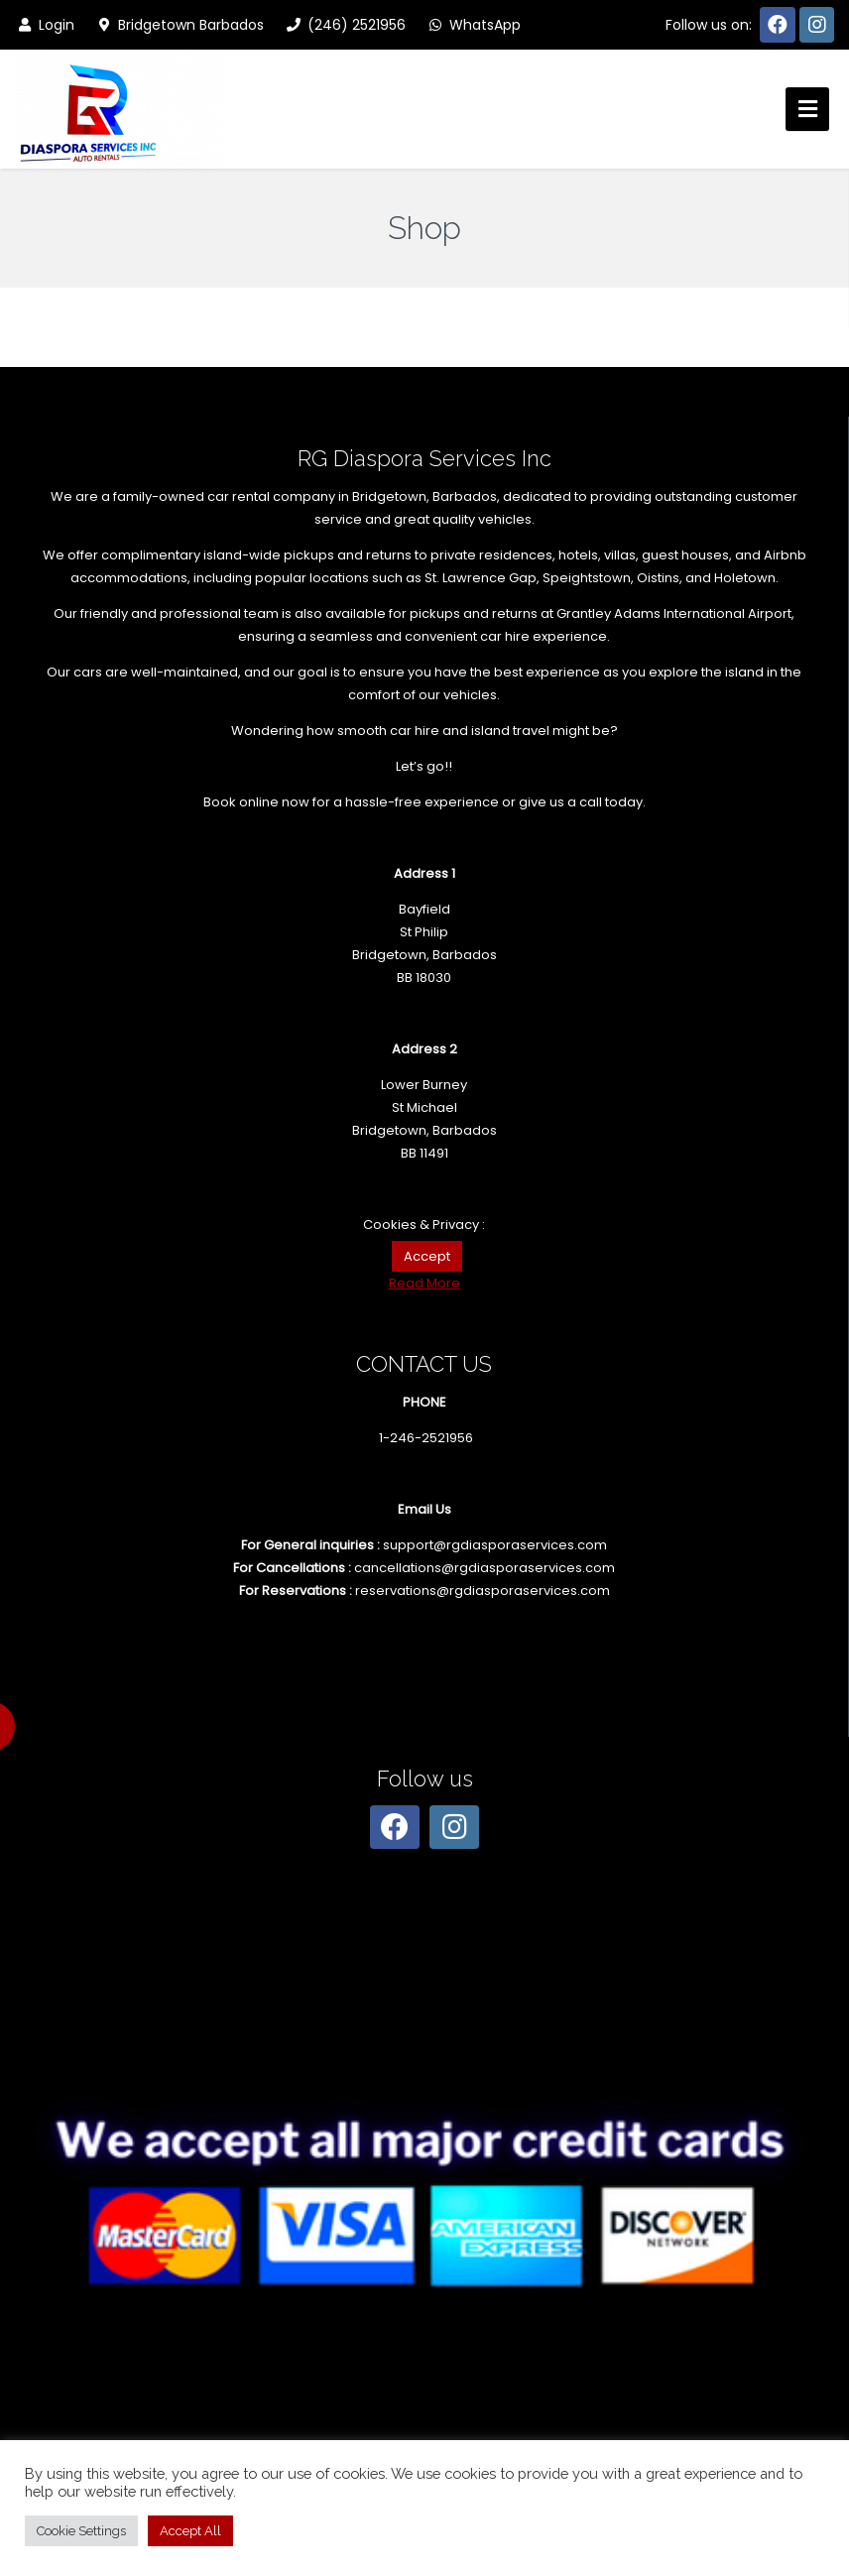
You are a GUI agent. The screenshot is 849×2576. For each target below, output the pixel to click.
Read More (424, 1283)
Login (44, 25)
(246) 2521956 (345, 25)
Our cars (74, 672)
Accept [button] (427, 1256)
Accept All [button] (190, 2530)
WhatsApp (473, 25)
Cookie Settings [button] (81, 2530)
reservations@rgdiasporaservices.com (482, 1590)
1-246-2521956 (426, 1437)
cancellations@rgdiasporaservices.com (484, 1567)
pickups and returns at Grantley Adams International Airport (600, 613)
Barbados (464, 496)
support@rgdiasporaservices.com (495, 1544)
